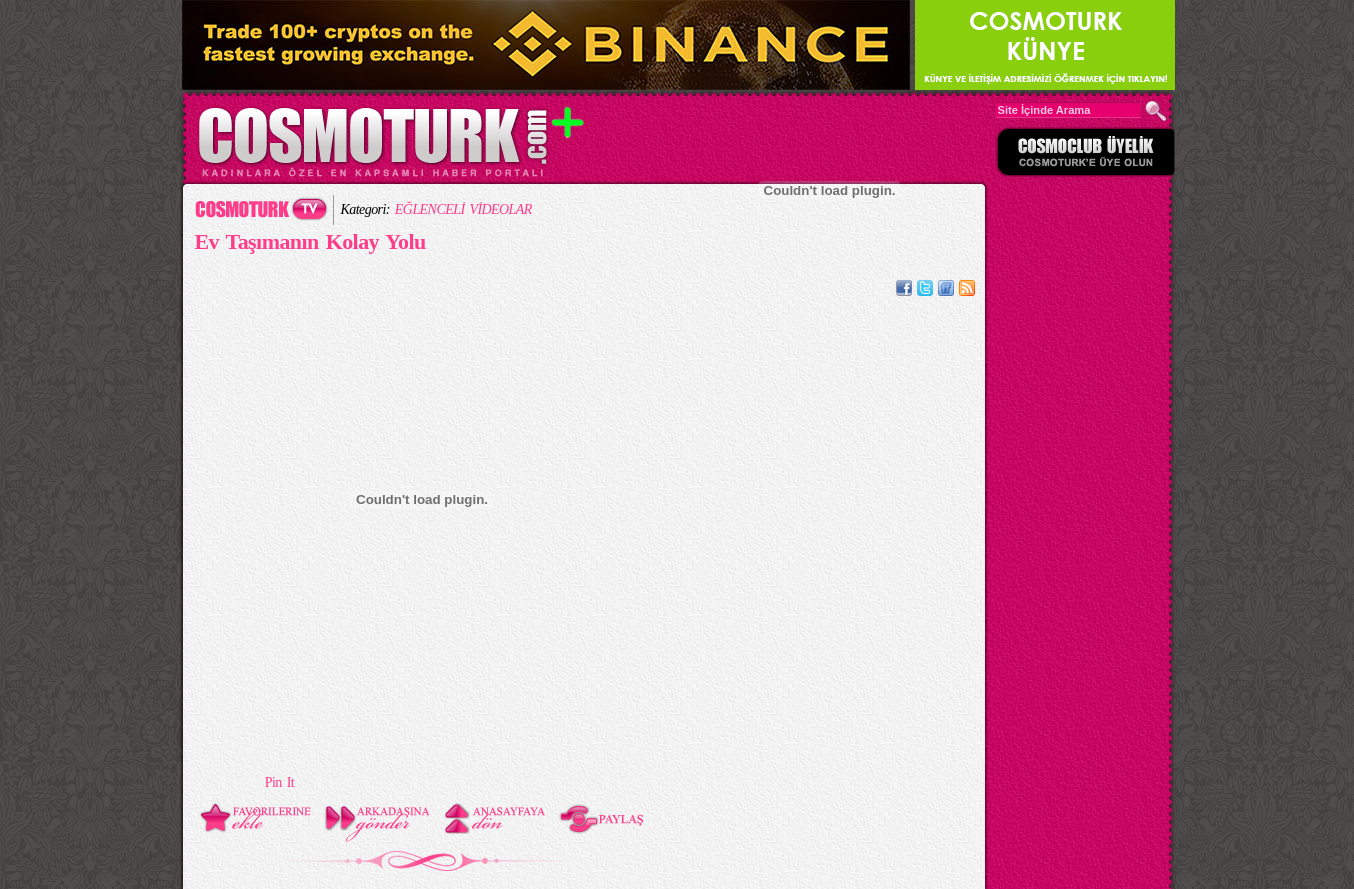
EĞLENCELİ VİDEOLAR (463, 209)
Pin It (279, 782)
